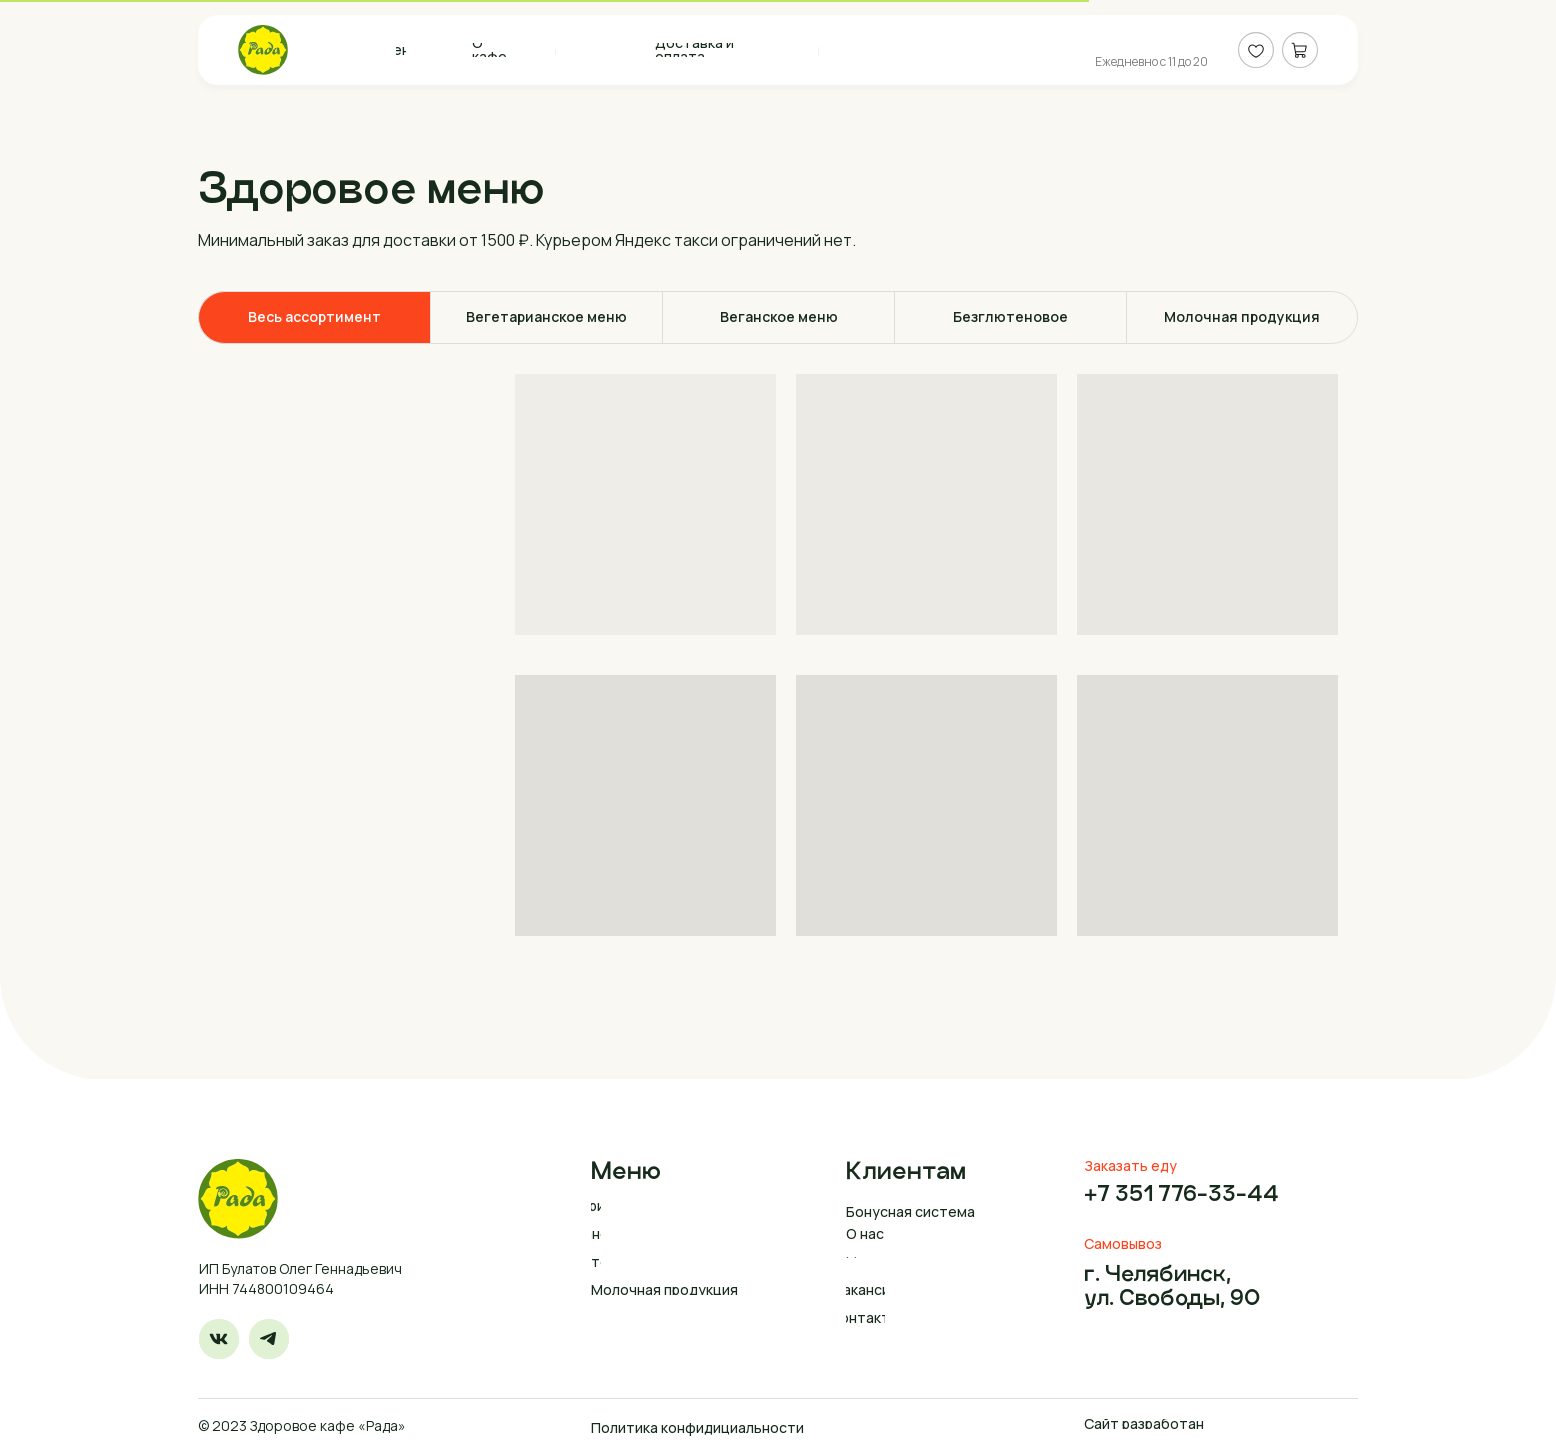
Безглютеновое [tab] (1010, 316)
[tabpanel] (778, 655)
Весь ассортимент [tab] (314, 316)
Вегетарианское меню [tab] (546, 316)
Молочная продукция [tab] (1242, 316)
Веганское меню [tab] (779, 316)
